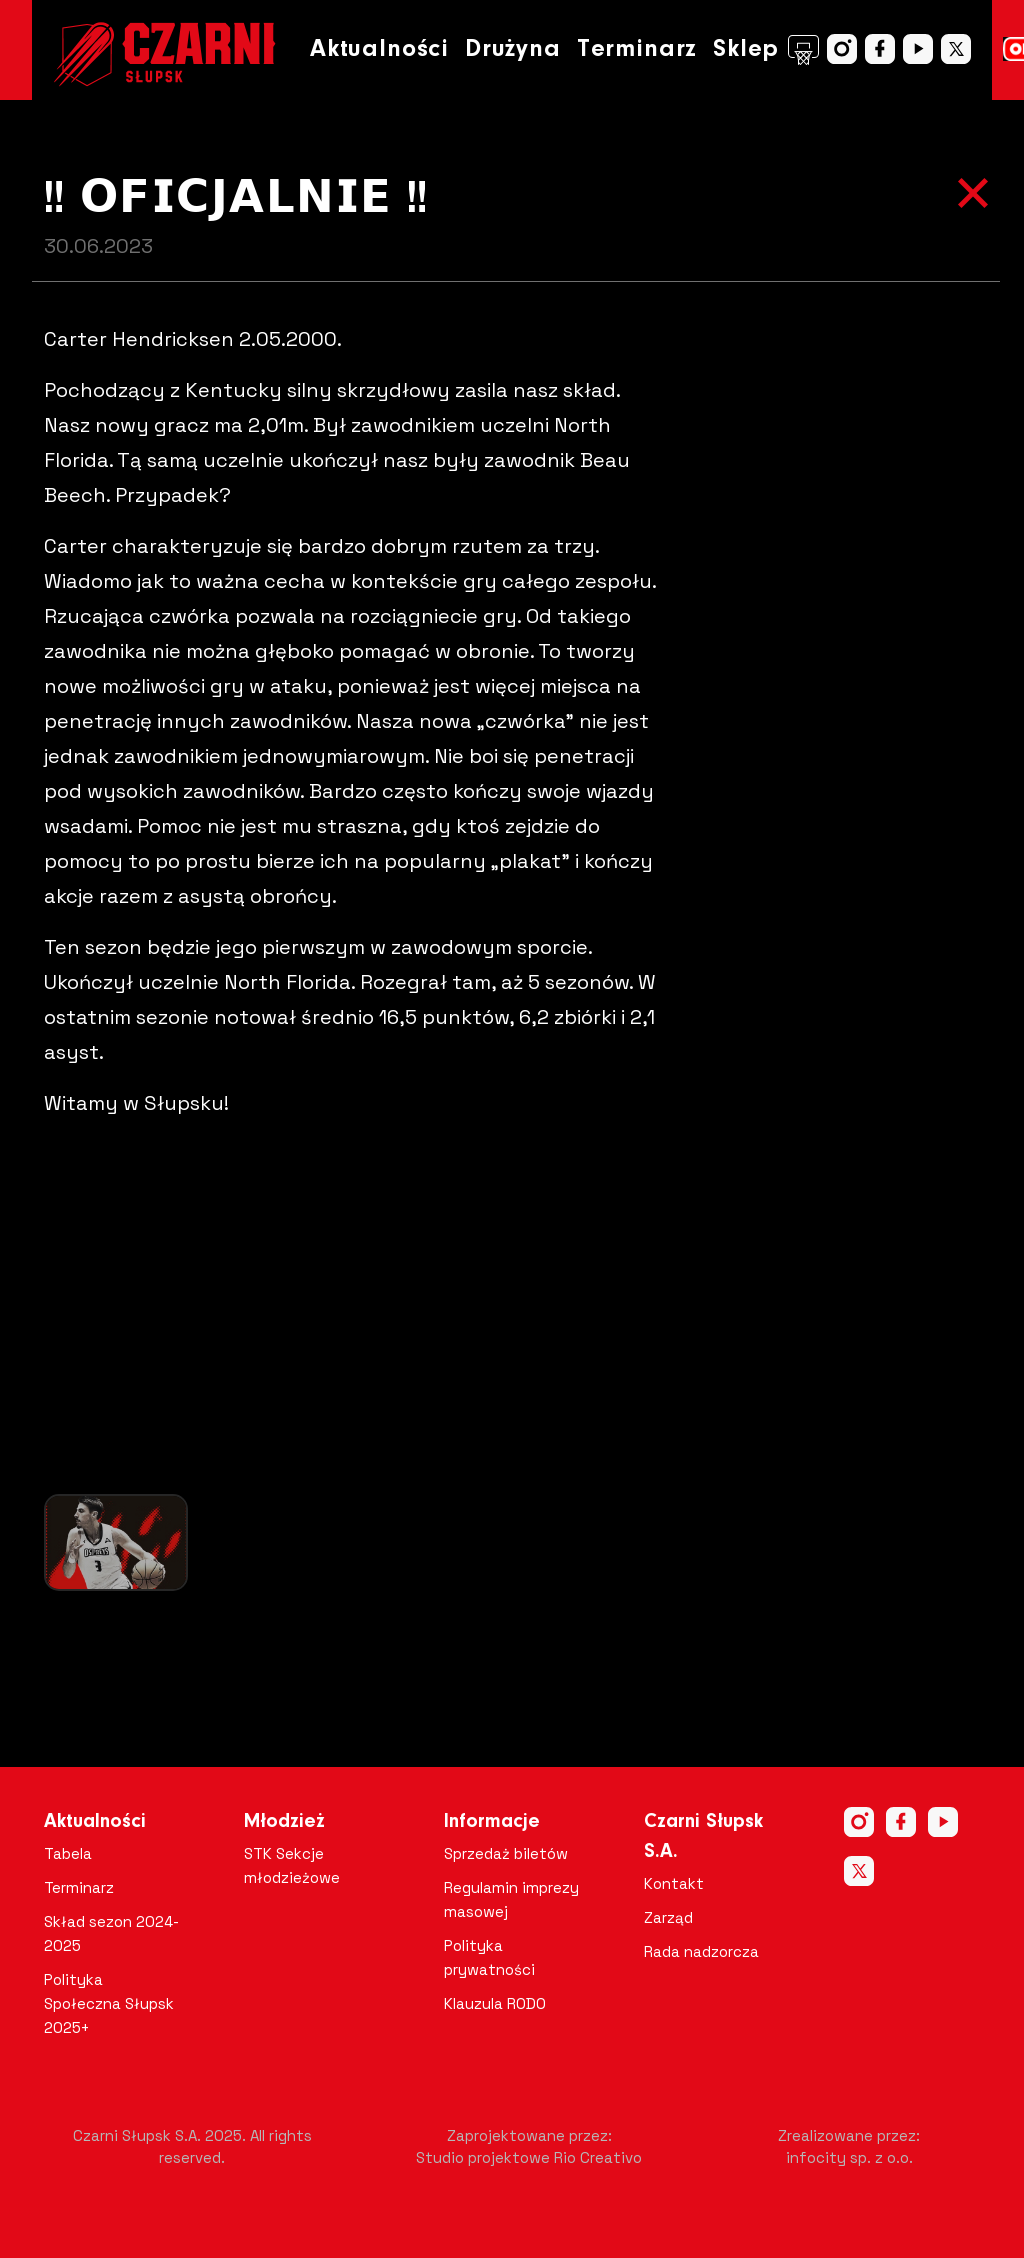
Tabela (68, 1853)
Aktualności (379, 49)
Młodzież (284, 1822)
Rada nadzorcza (701, 1951)
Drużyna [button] (513, 49)
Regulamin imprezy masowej (511, 1899)
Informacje (492, 1822)
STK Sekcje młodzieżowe (292, 1865)
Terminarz (637, 49)
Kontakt (674, 1883)
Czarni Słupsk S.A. (703, 1837)
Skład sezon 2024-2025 (111, 1933)
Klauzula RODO (495, 2003)
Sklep (766, 50)
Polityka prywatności (489, 1957)
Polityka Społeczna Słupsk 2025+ (109, 2003)
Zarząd (668, 1917)
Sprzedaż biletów (506, 1853)
